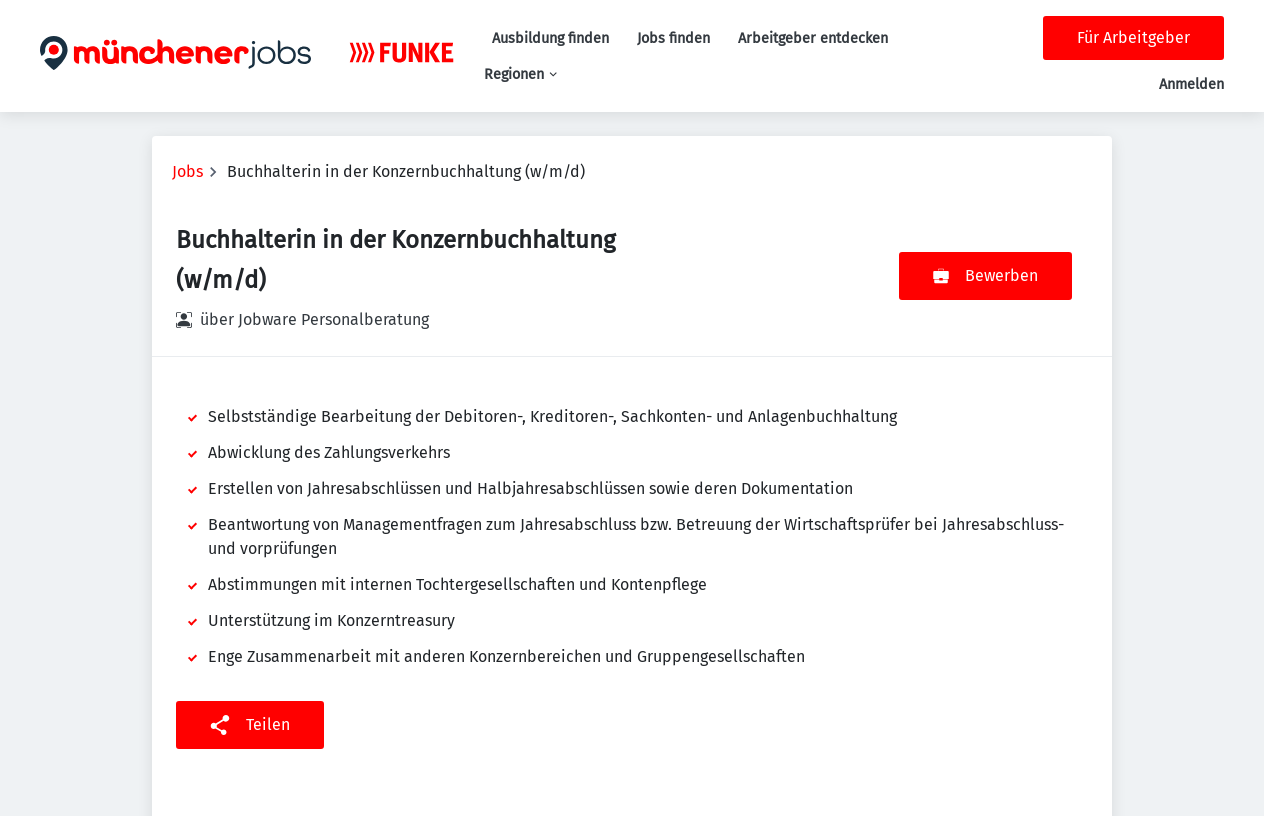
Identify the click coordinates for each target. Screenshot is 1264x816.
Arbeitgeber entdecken (813, 38)
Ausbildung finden (550, 38)
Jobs (187, 171)
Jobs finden (673, 38)
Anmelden (1191, 84)
